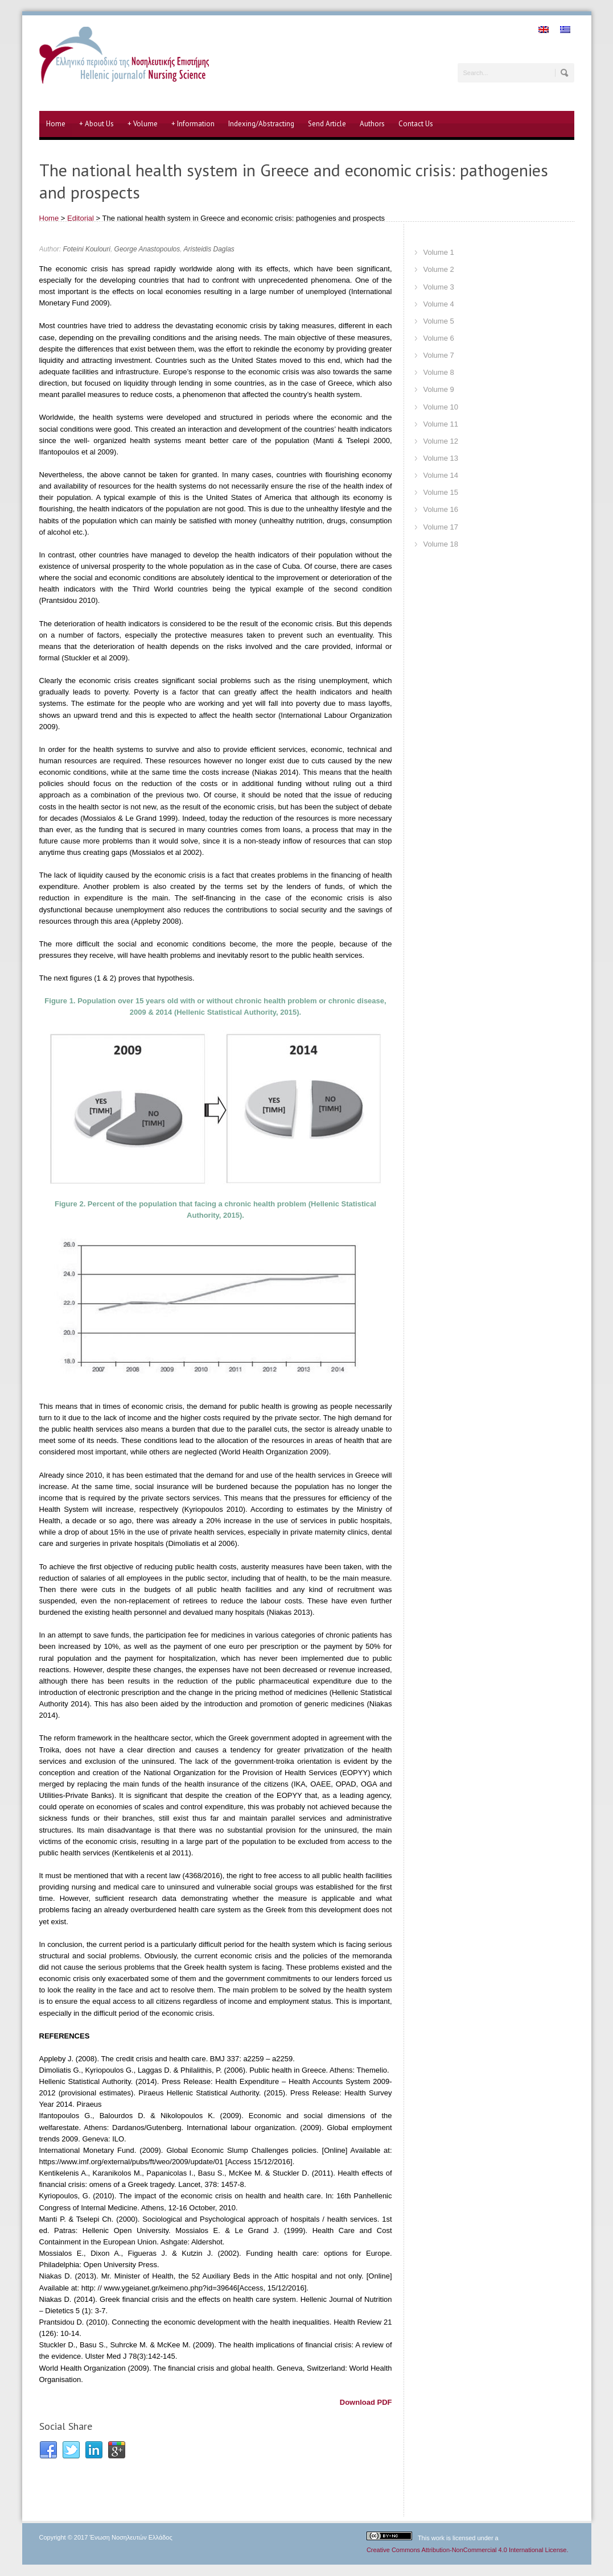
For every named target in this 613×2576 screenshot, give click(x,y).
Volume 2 (438, 269)
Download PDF (366, 2402)
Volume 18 (440, 544)
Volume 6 (438, 338)
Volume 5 (438, 321)
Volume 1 (438, 252)
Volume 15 (440, 492)
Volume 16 (440, 509)
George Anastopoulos (147, 249)
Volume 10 (440, 407)
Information (193, 124)
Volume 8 (438, 372)
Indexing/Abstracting (261, 124)
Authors (372, 124)
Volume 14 (440, 475)
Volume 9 (438, 389)
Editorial (80, 218)
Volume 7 (438, 355)
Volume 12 (440, 441)
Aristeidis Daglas (208, 249)
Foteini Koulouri (86, 249)
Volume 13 (440, 458)
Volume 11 (440, 424)
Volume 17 (440, 527)
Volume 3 (438, 287)
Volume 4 (438, 304)
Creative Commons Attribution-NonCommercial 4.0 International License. (468, 2549)
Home (55, 124)
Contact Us (415, 124)
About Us (96, 124)
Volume (142, 124)
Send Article (327, 124)
